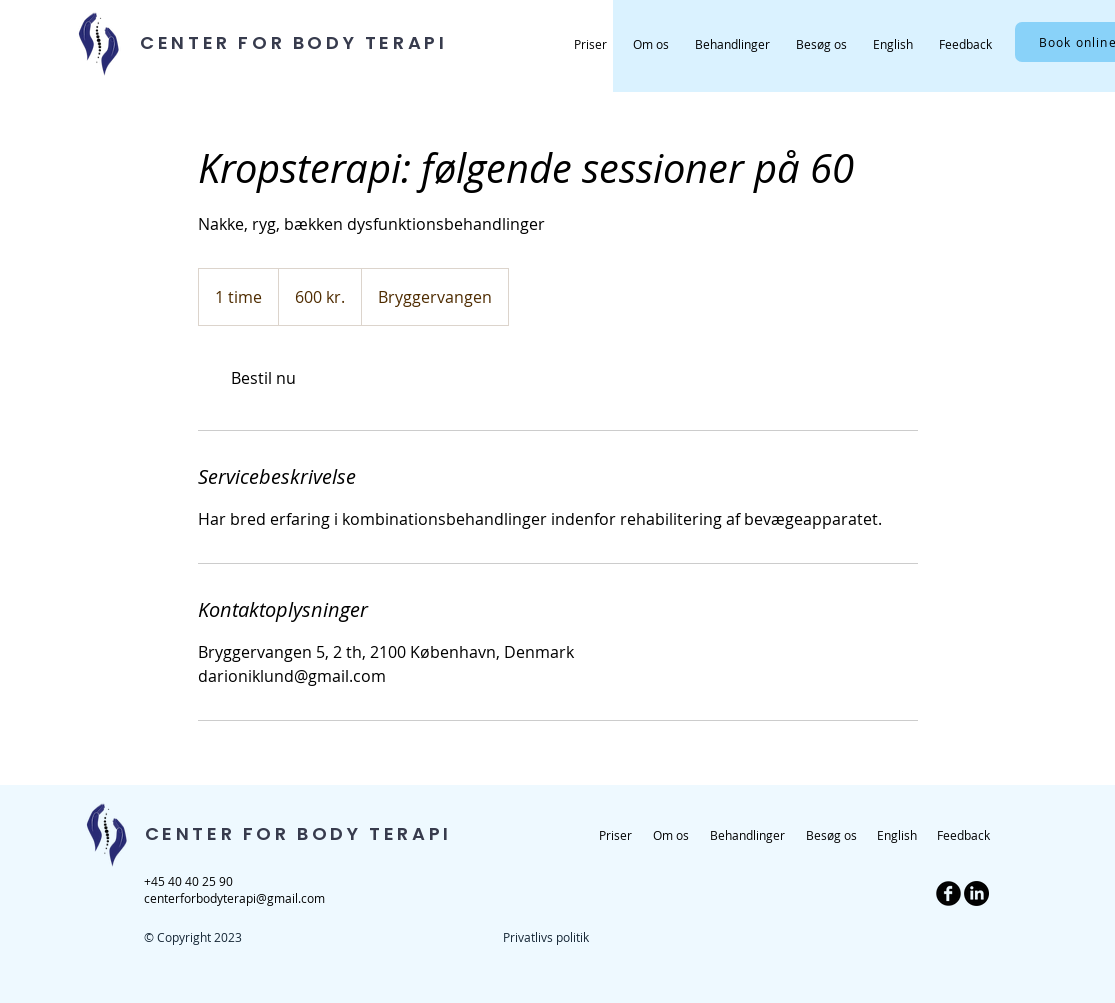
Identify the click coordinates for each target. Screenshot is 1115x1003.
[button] (732, 44)
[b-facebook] (948, 893)
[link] (264, 378)
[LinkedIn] (976, 893)
